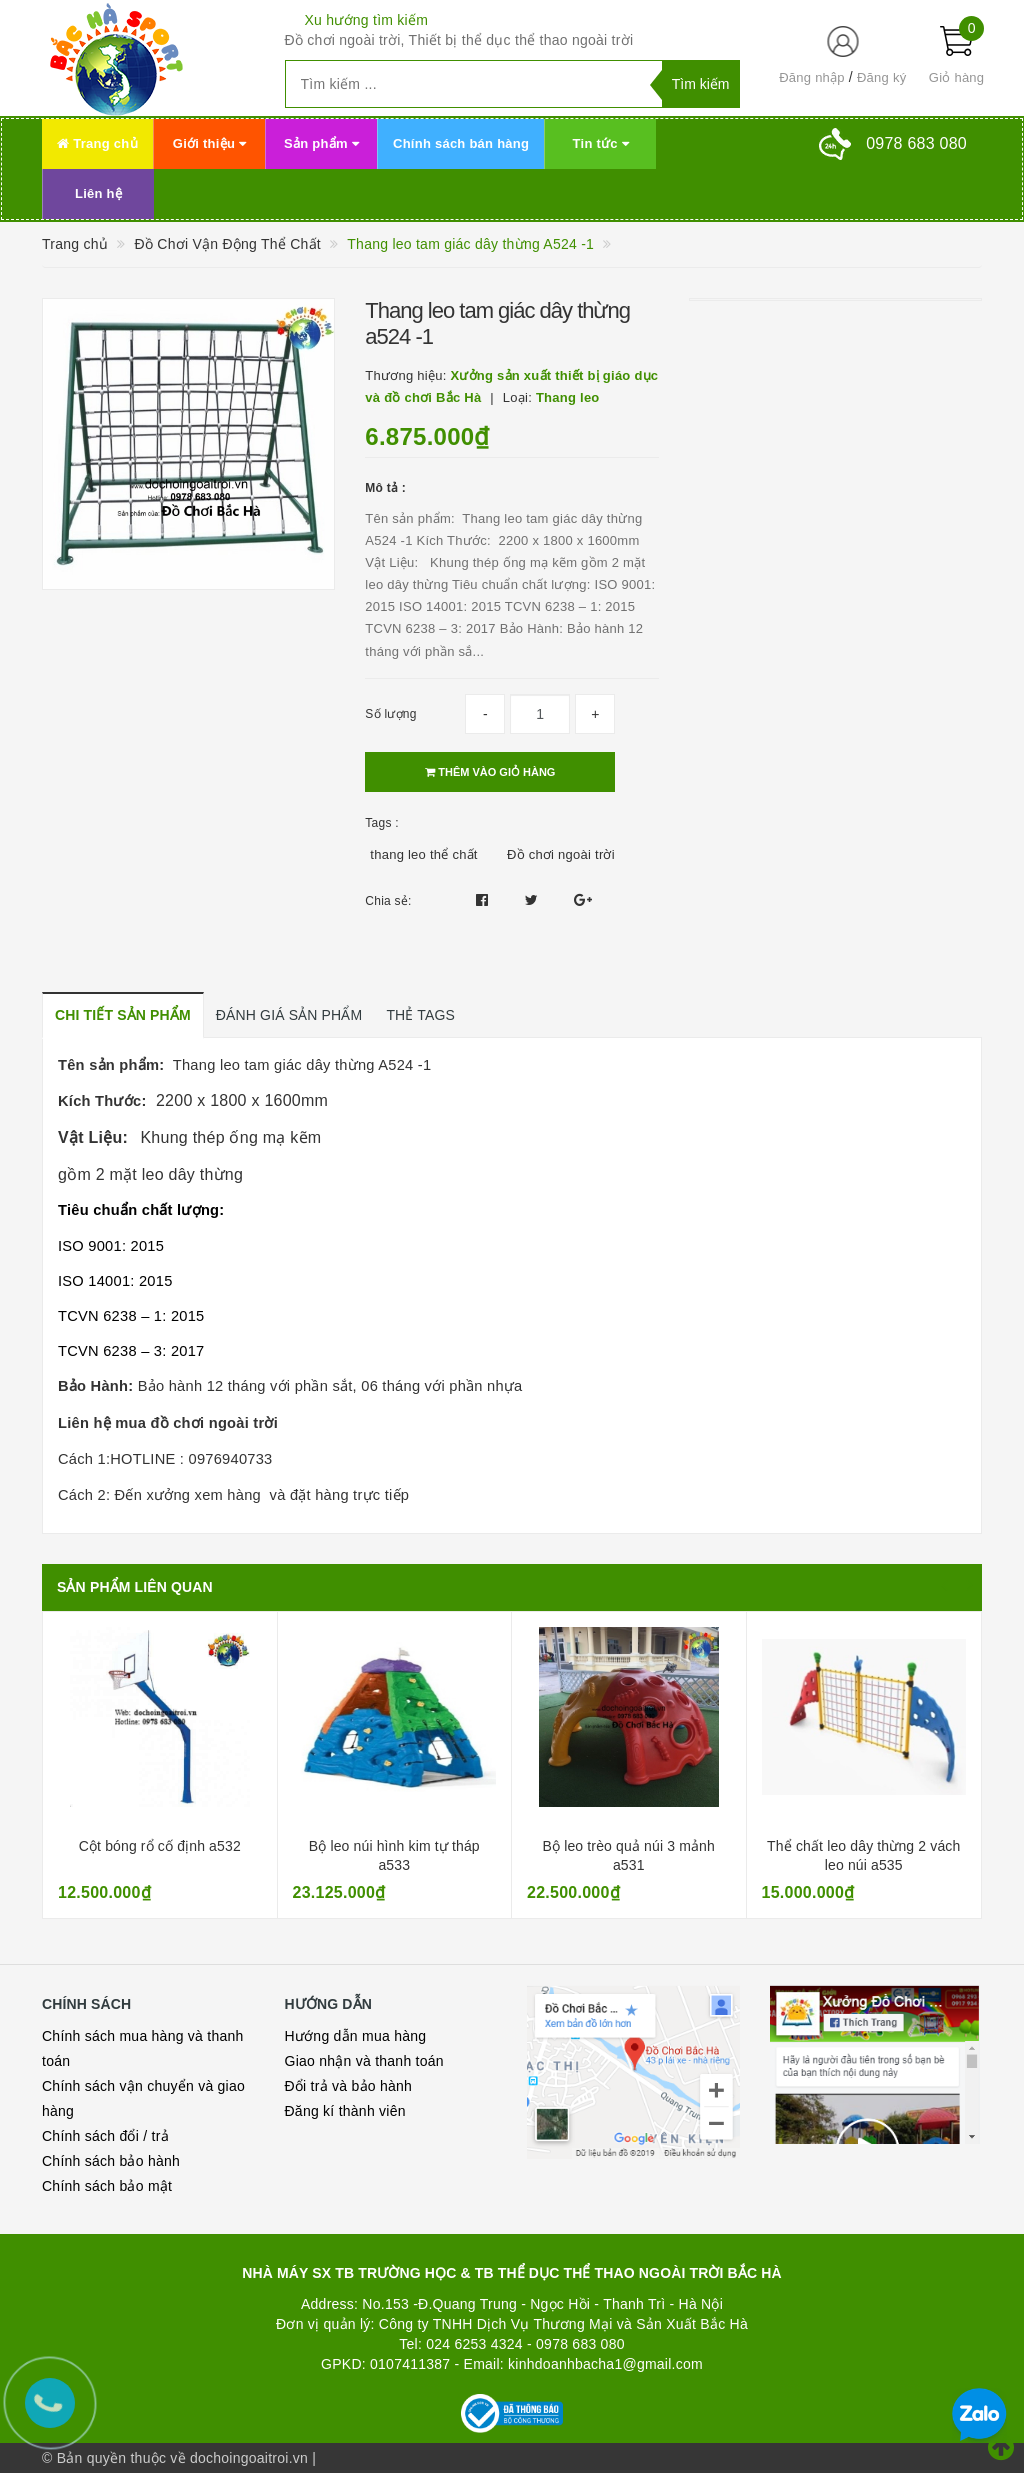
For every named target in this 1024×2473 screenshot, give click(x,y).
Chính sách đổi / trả (105, 2136)
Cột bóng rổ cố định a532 (160, 1846)
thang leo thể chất (423, 854)
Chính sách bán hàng (461, 143)
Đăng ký (881, 77)
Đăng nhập (812, 77)
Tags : (382, 823)
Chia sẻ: (388, 901)
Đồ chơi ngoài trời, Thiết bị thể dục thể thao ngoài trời (459, 40)
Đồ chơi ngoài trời (561, 854)
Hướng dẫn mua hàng (356, 2036)
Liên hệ (98, 193)
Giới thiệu (209, 143)
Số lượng (390, 714)
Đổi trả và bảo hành (349, 2086)
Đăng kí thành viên (345, 2111)
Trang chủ (97, 143)
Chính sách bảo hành (111, 2161)
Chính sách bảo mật (107, 2186)
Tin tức (601, 143)
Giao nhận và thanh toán (364, 2061)
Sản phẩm (321, 143)
